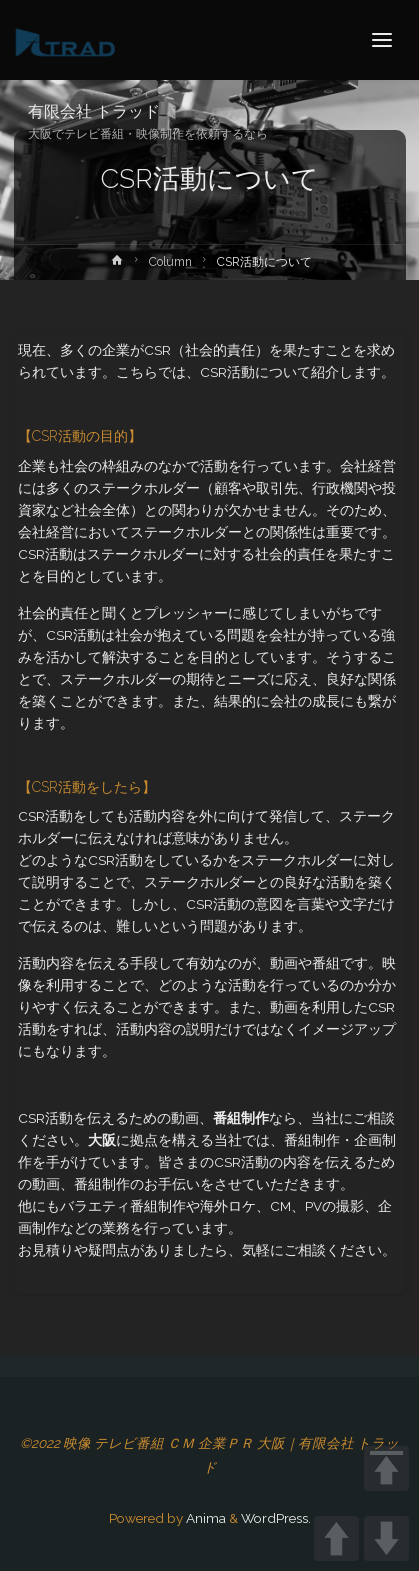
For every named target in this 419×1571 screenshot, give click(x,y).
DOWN (386, 1538)
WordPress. (276, 1518)
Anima (204, 1518)
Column (170, 262)
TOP (386, 1468)
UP (336, 1538)
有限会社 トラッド (94, 111)
